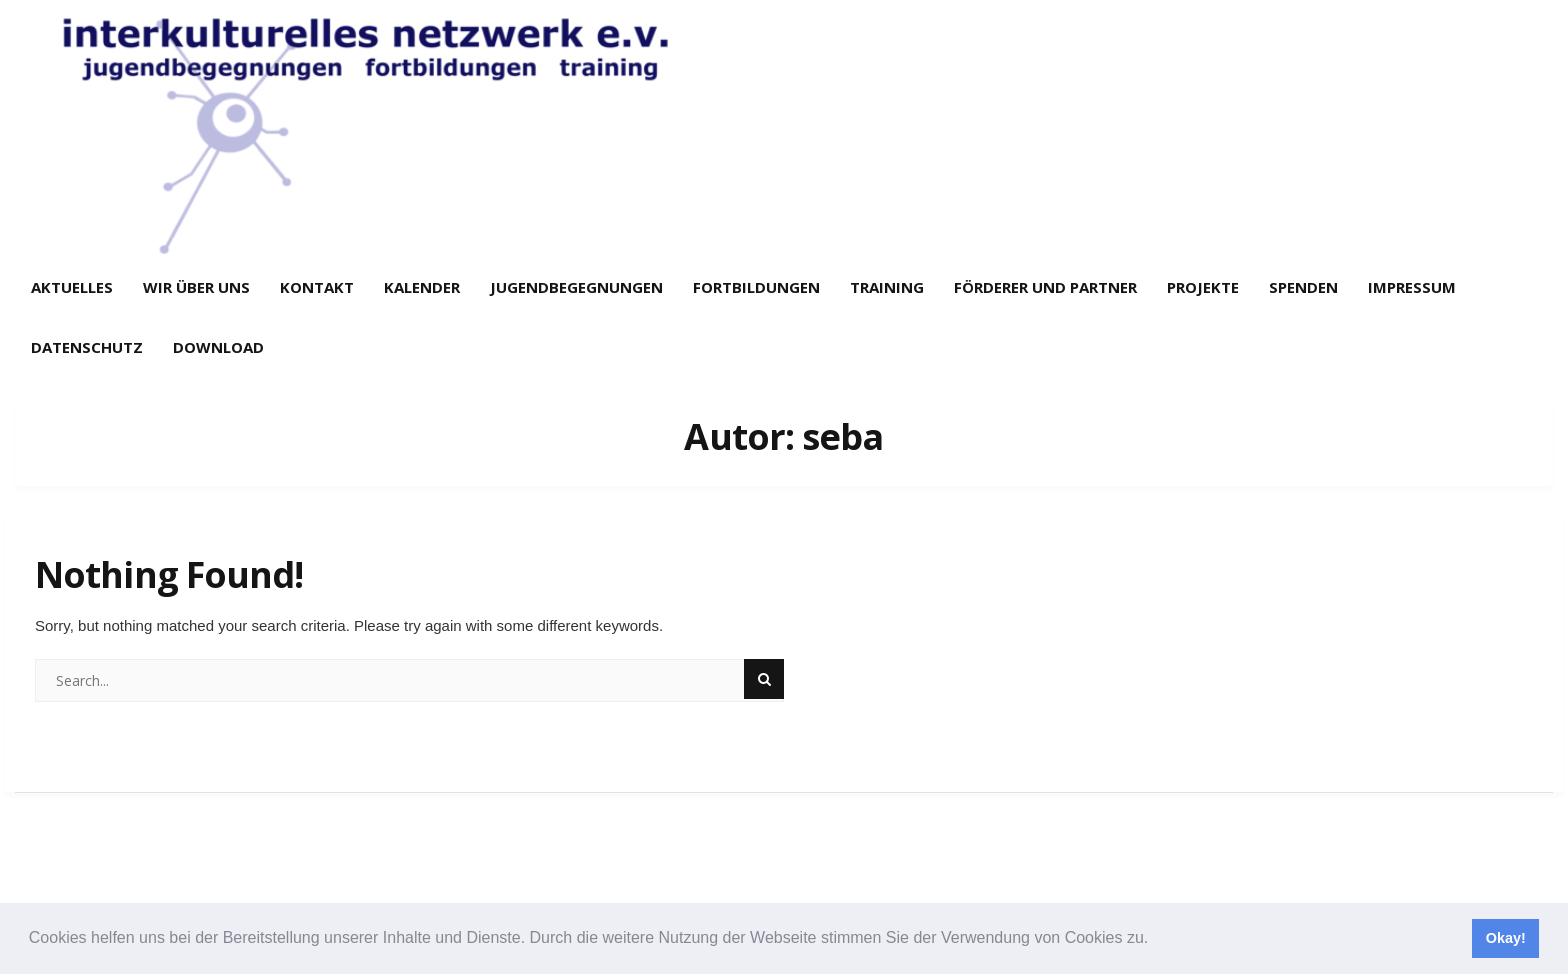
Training (887, 287)
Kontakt (317, 287)
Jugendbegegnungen (576, 287)
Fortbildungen (756, 287)
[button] (1156, 940)
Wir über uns (196, 287)
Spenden (1303, 287)
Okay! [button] (1506, 938)
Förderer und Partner (1045, 287)
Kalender (422, 287)
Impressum (1412, 287)
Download (218, 347)
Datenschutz (87, 347)
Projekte (1203, 287)
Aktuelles (72, 287)
